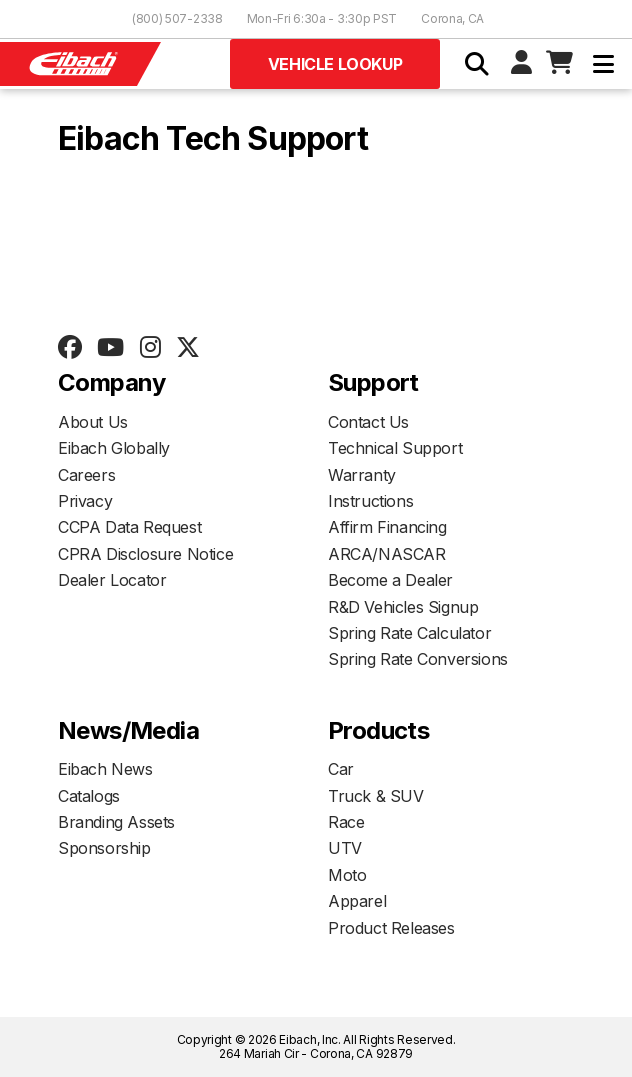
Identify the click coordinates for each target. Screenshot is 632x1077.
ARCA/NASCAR (387, 554)
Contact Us (368, 422)
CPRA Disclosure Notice (145, 554)
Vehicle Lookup (335, 64)
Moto (347, 875)
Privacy (85, 501)
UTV (345, 848)
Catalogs (89, 796)
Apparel (357, 901)
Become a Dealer (390, 580)
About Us (93, 422)
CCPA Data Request (129, 527)
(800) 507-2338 (177, 18)
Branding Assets (116, 822)
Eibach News (105, 769)
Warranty (362, 475)
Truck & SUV (376, 796)
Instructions (370, 501)
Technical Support (395, 448)
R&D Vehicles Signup (403, 607)
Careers (86, 475)
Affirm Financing (387, 527)
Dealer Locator (112, 580)
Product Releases (391, 928)
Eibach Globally (114, 448)
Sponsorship (104, 848)
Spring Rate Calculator (409, 633)
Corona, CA (452, 18)
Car (341, 769)
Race (346, 822)
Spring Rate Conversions (418, 659)
